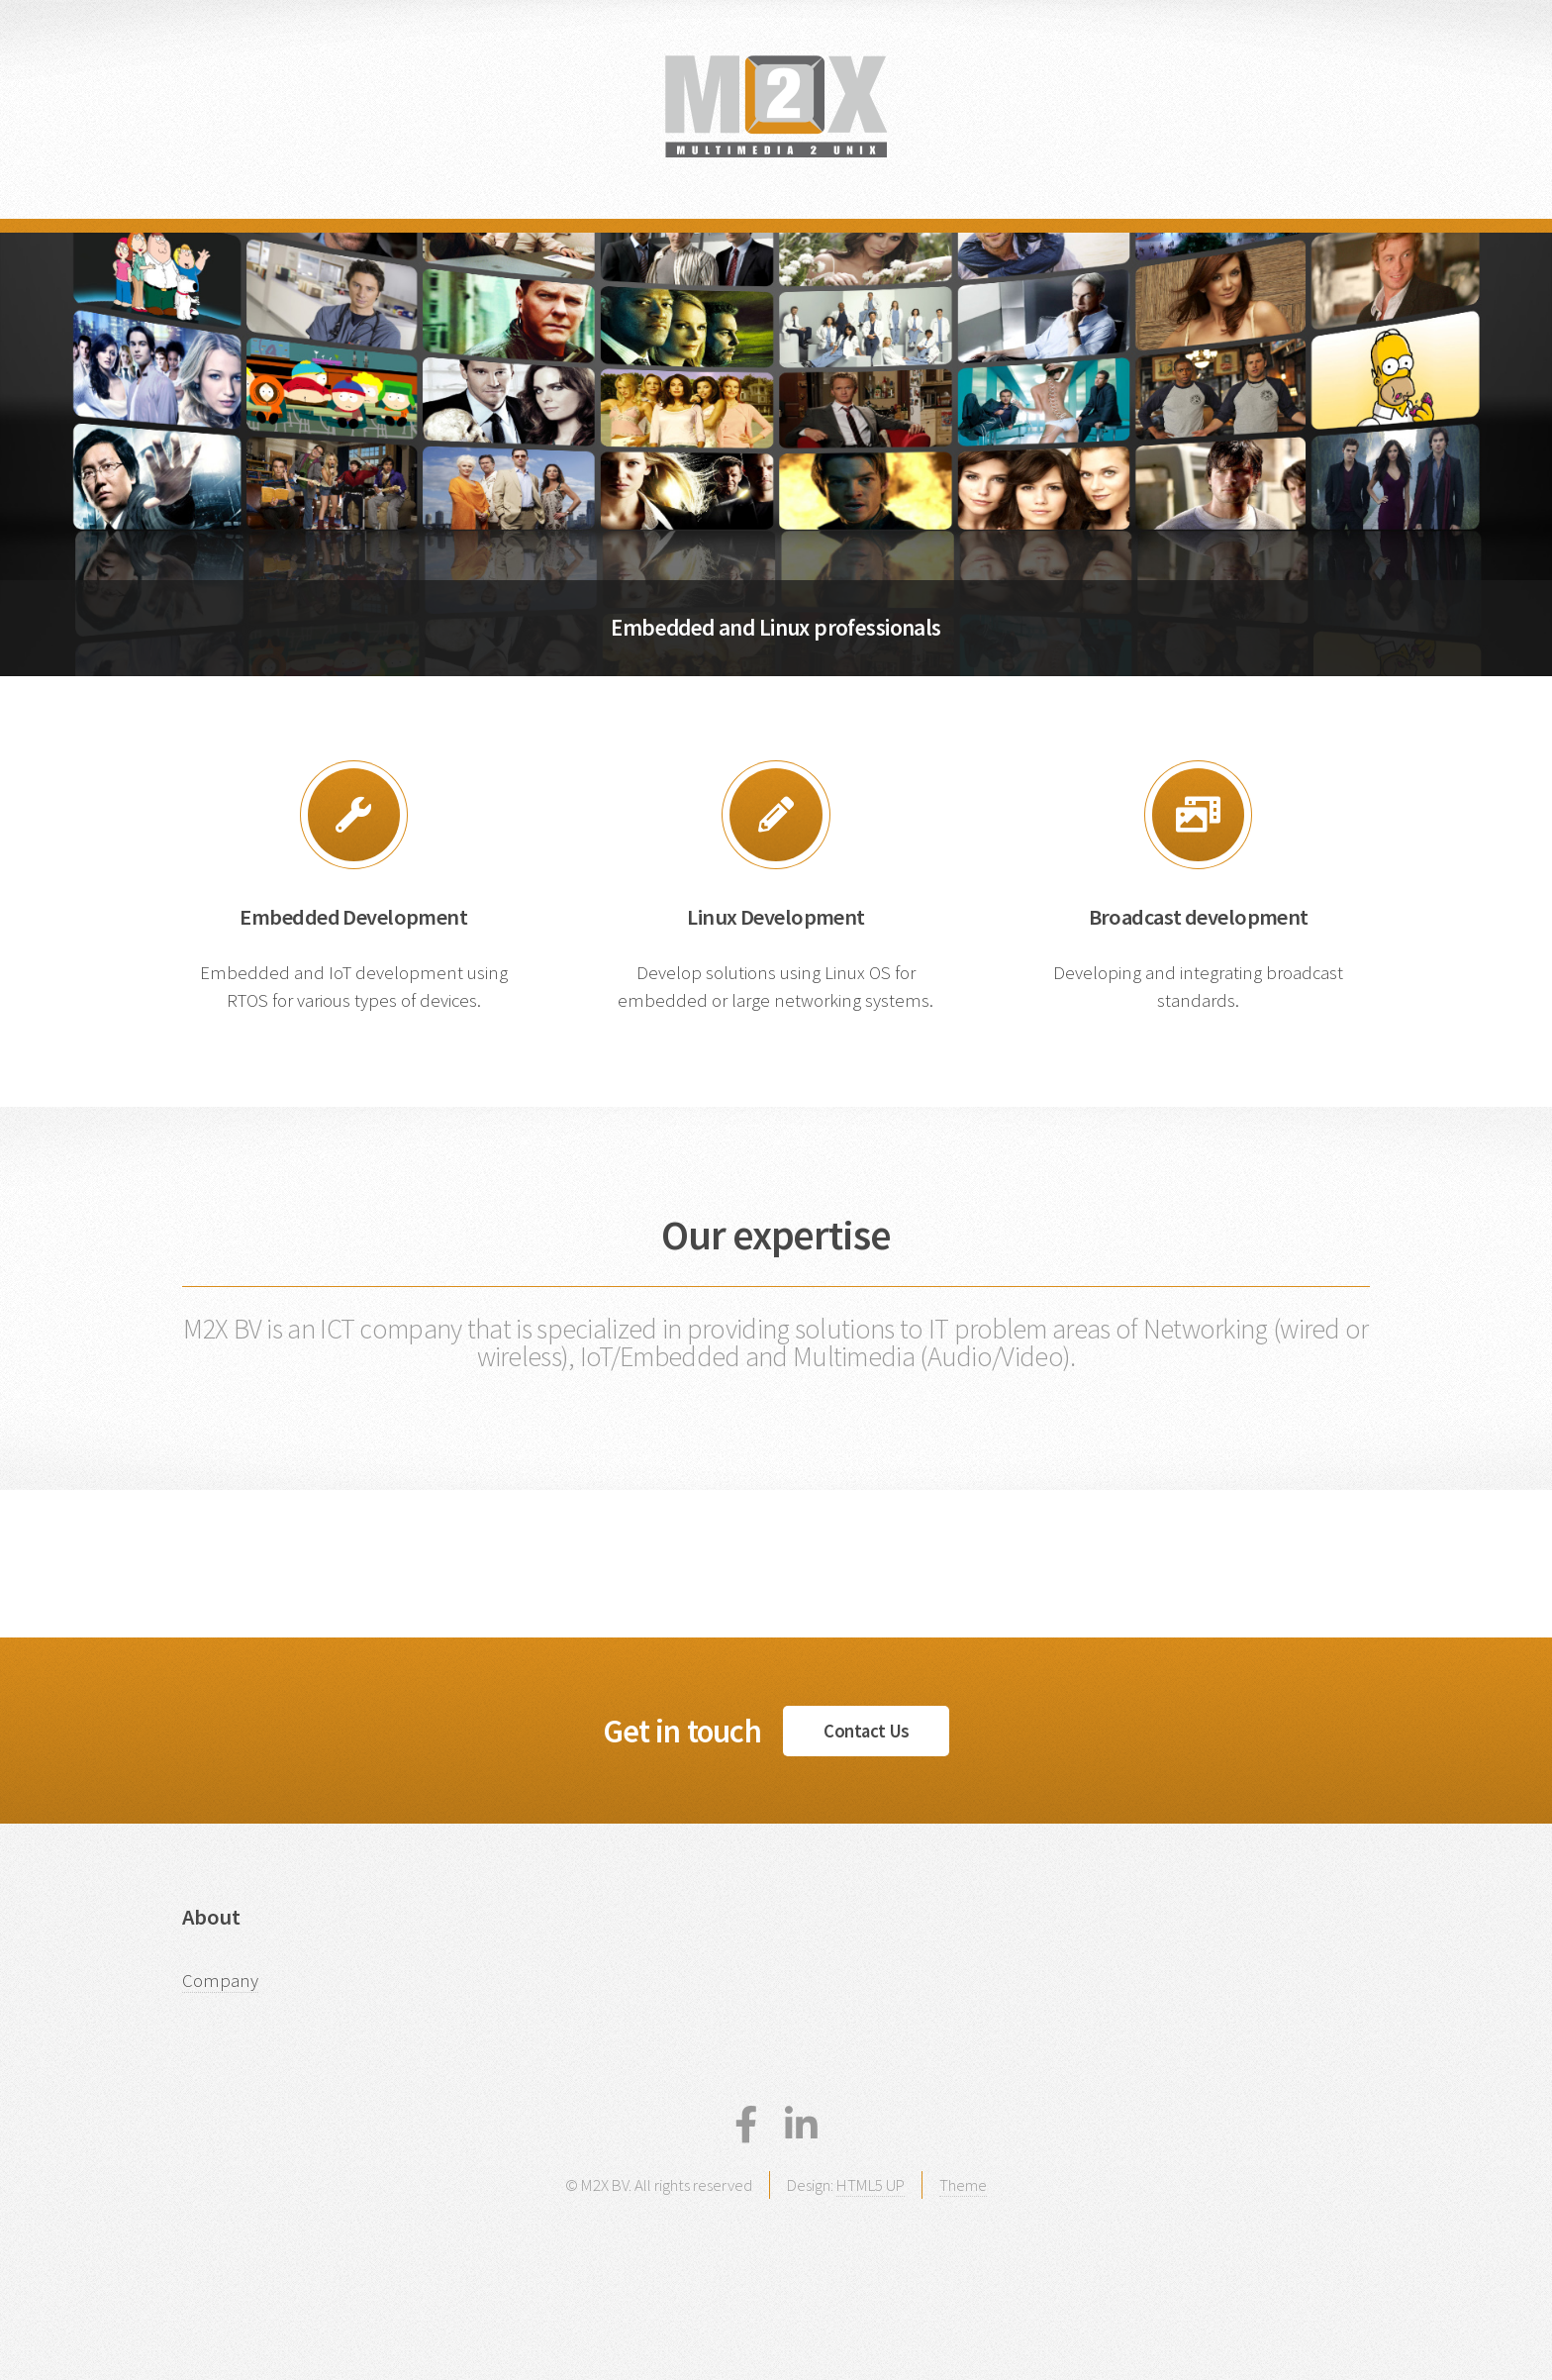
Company (220, 1980)
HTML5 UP (870, 2185)
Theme (963, 2185)
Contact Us (866, 1731)
